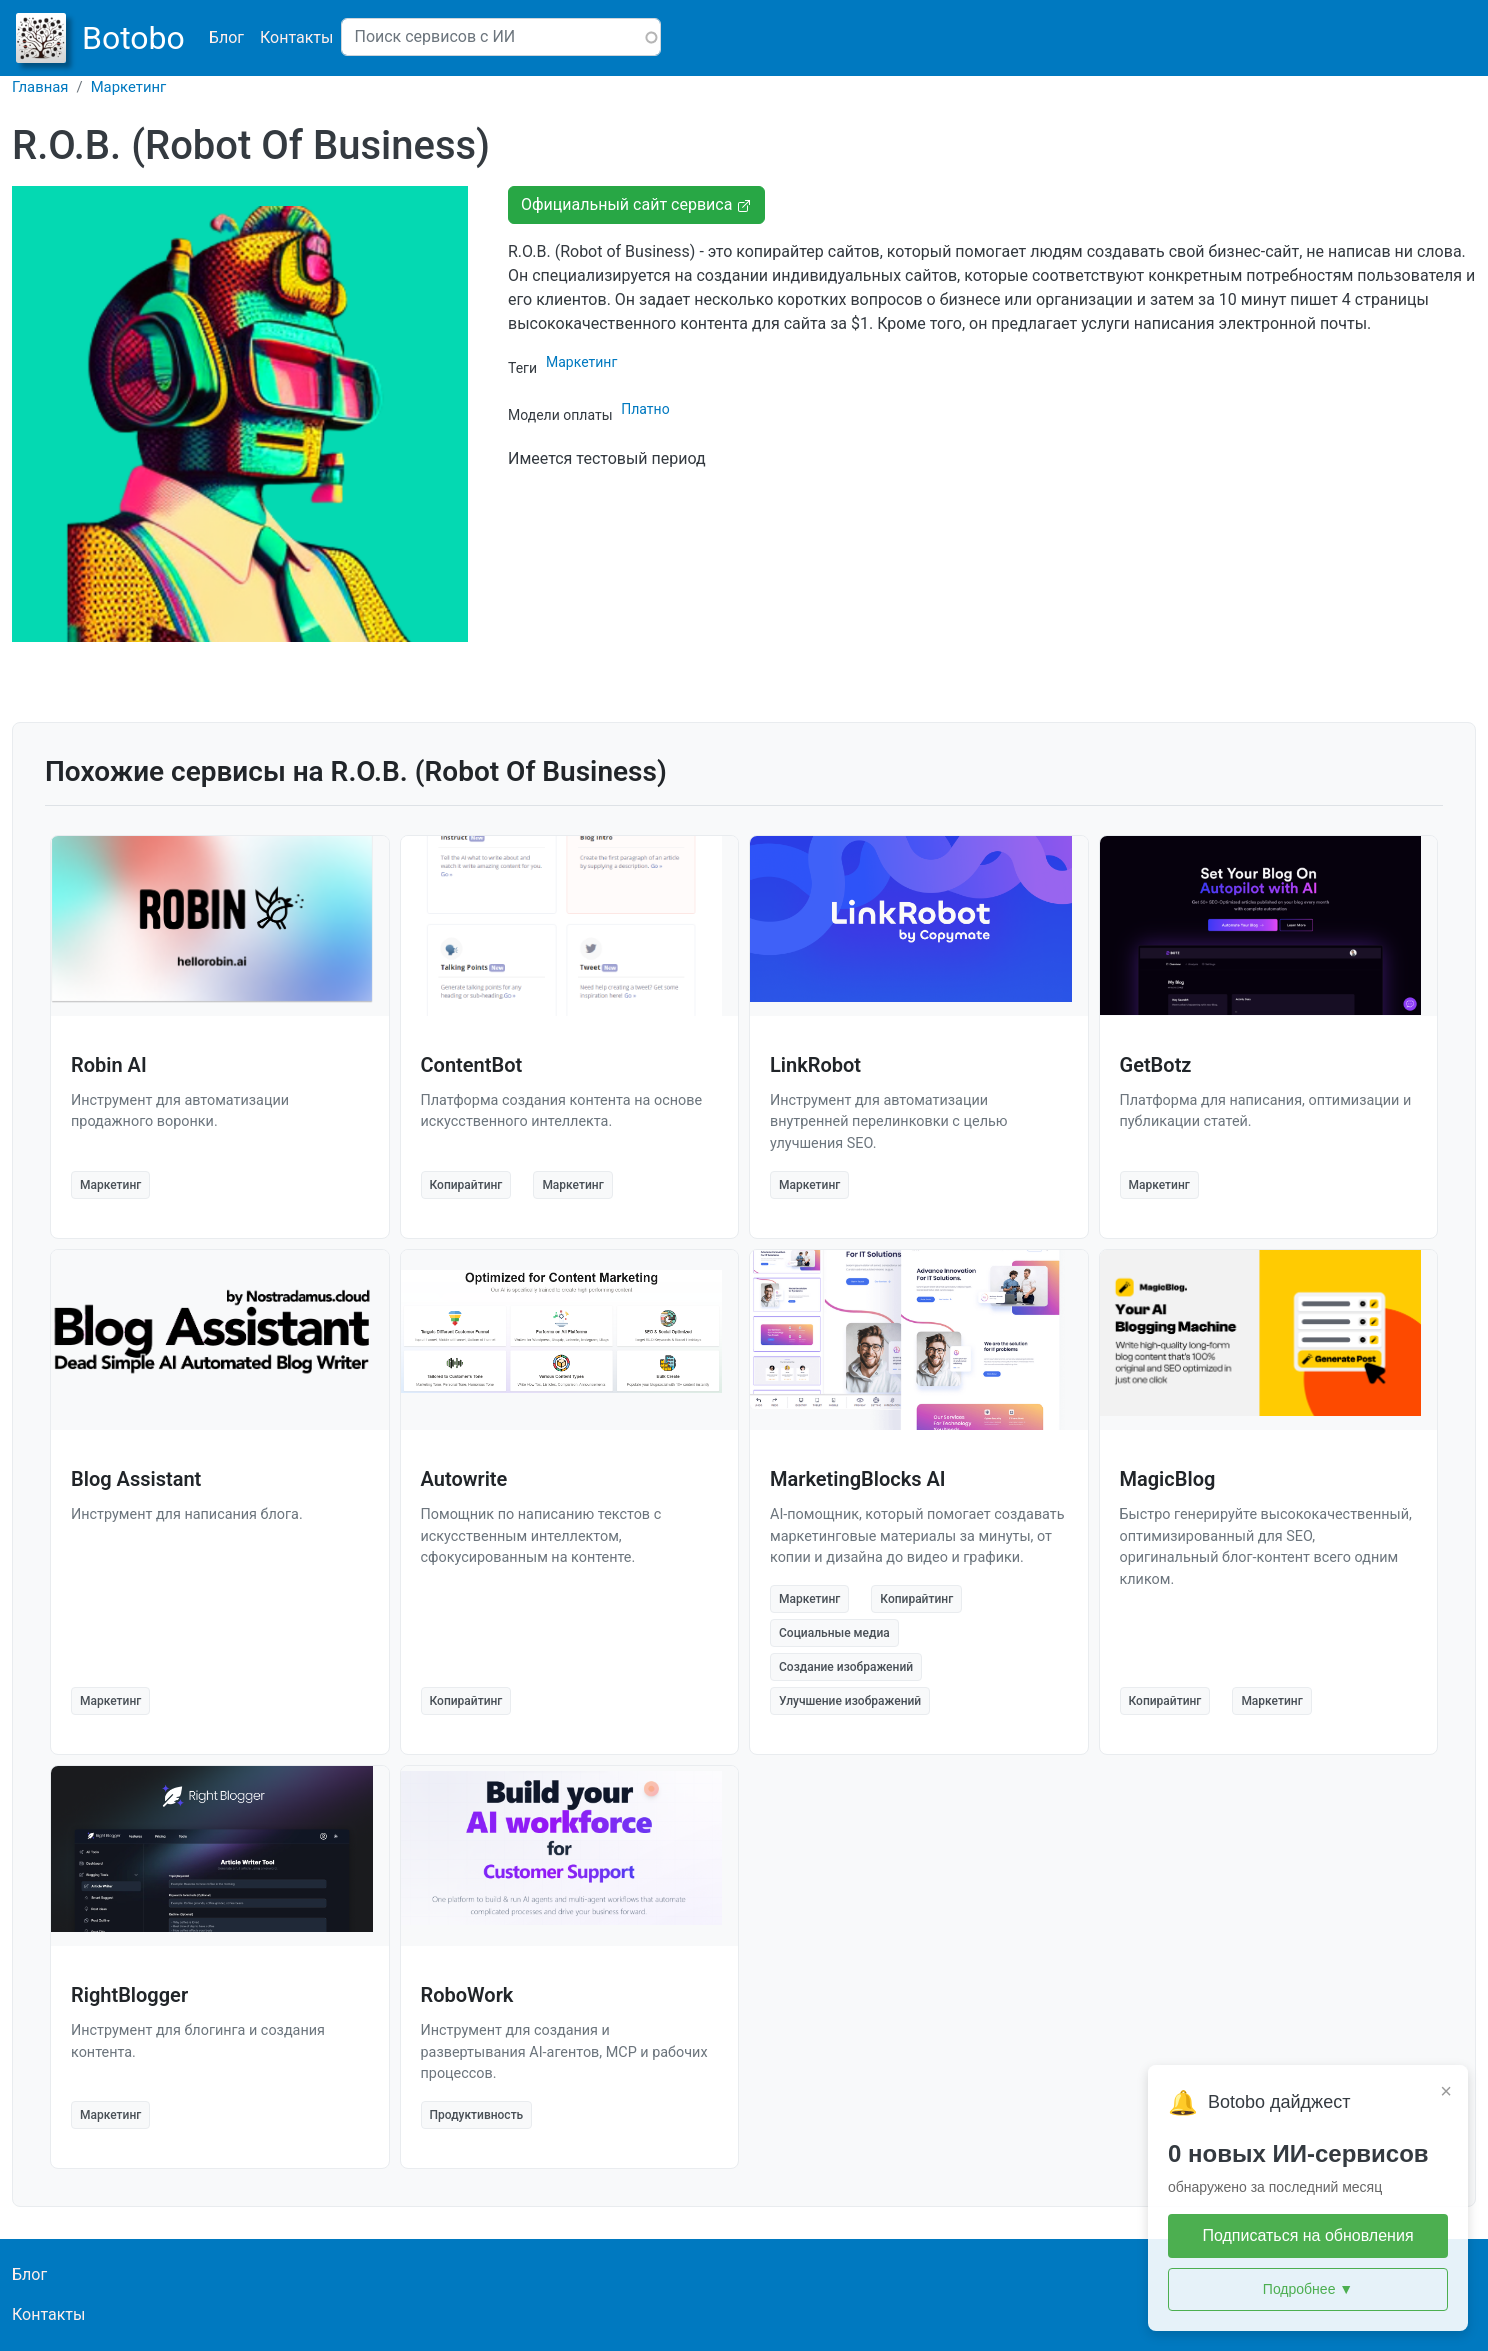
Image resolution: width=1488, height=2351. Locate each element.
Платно (645, 409)
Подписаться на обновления (1307, 2235)
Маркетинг (129, 87)
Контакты (296, 37)
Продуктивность (477, 2115)
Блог (226, 37)
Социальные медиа (834, 1633)
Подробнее (1308, 2289)
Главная (40, 87)
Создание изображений (846, 1667)
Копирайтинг (466, 1185)
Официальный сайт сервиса (636, 204)
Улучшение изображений (850, 1701)
